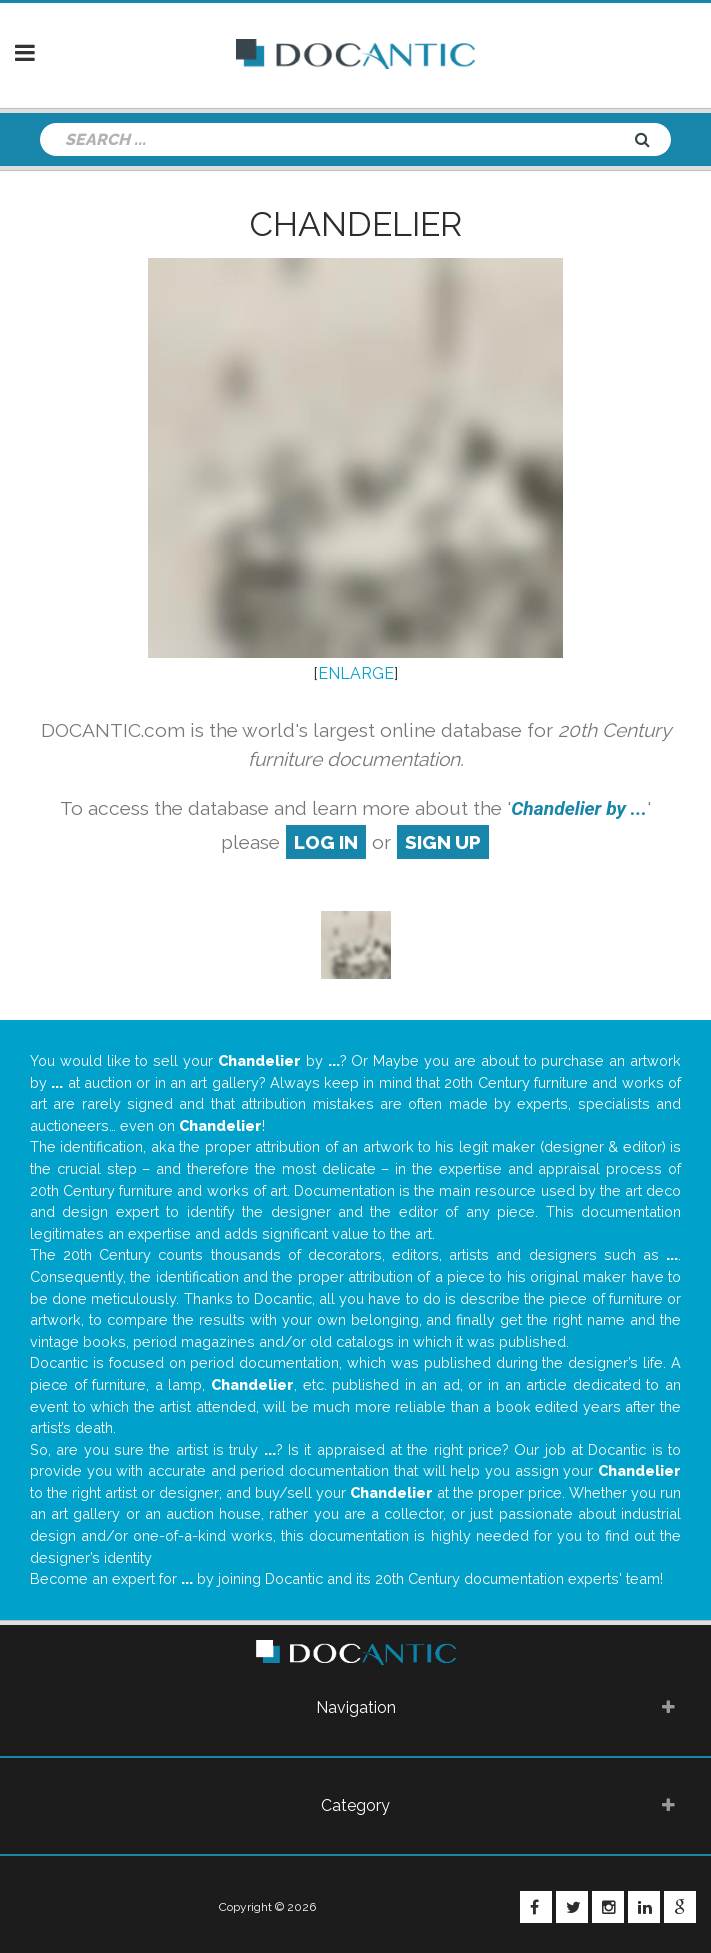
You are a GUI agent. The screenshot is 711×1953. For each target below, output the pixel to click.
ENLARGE (356, 673)
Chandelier (356, 224)
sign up (443, 842)
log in (326, 842)
